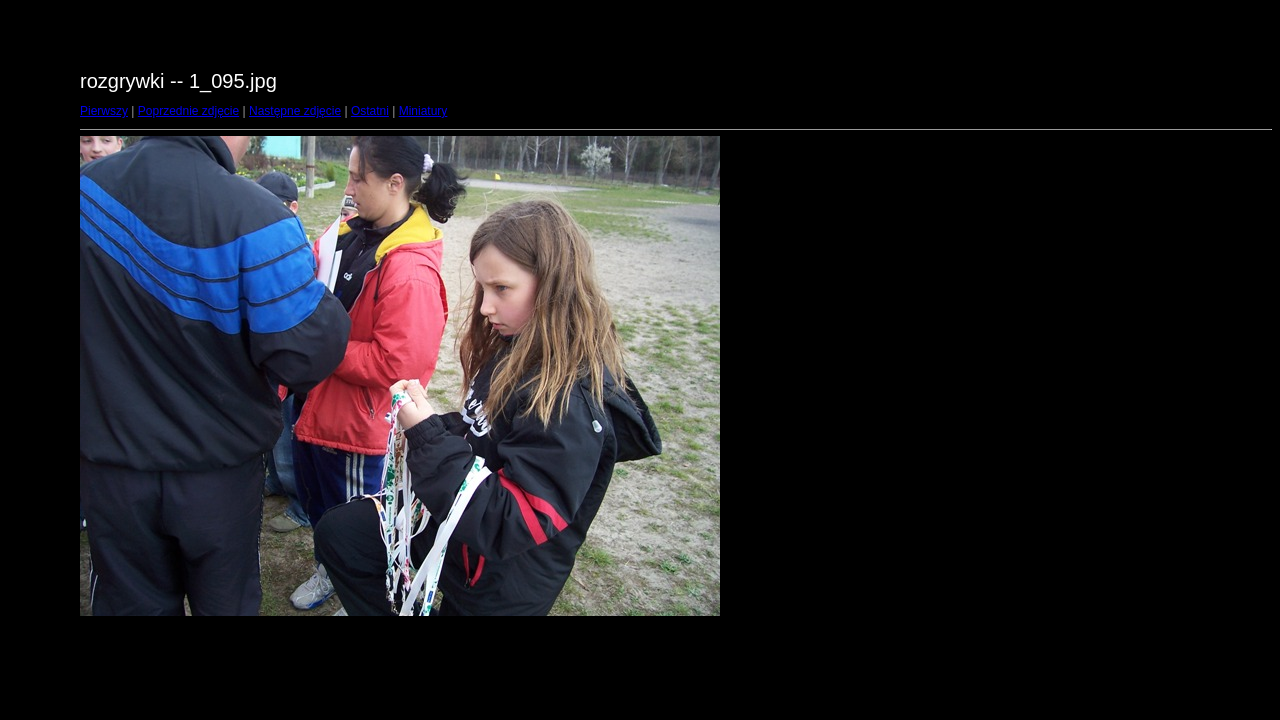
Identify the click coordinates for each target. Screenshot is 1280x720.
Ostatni (370, 111)
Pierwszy (104, 111)
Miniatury (423, 111)
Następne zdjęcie (295, 111)
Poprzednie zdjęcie (188, 111)
